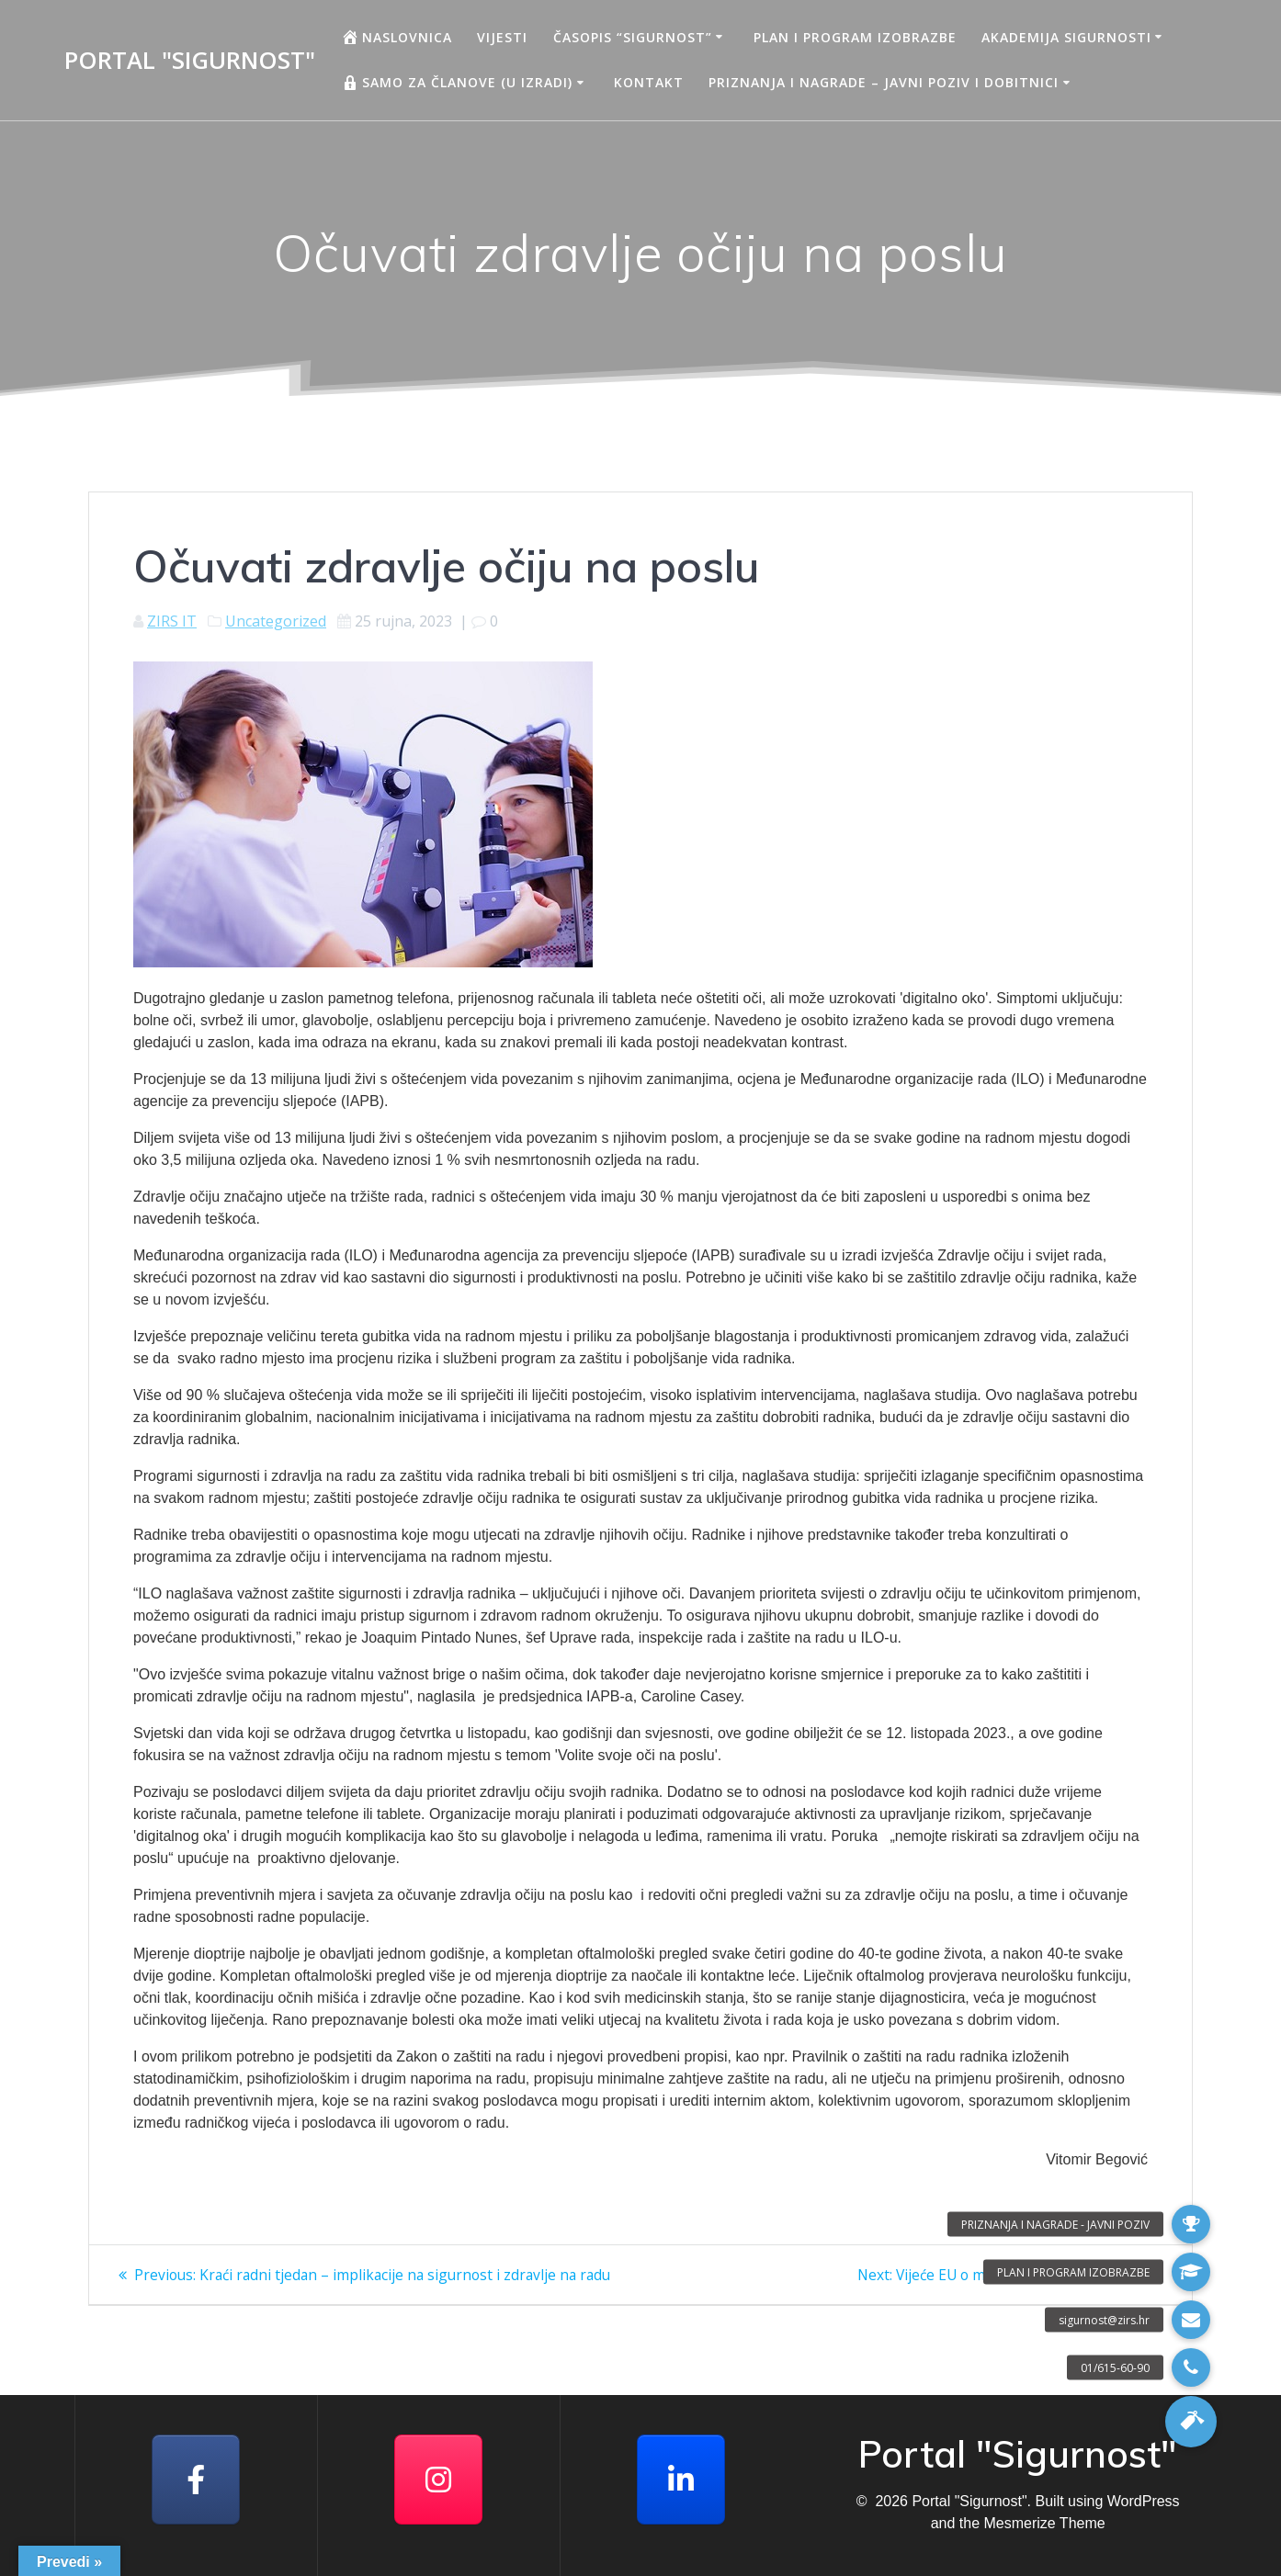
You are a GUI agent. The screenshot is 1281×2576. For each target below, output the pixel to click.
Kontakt (649, 82)
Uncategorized (275, 621)
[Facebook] (196, 2480)
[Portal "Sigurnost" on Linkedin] (681, 2480)
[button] (1191, 2421)
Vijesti (502, 37)
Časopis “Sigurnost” (632, 37)
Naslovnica (396, 37)
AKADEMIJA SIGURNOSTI (1066, 37)
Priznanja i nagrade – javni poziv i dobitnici (884, 82)
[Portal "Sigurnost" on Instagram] (438, 2480)
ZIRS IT (172, 621)
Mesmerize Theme (1044, 2523)
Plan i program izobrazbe (855, 37)
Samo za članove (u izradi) (456, 82)
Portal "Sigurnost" (189, 61)
